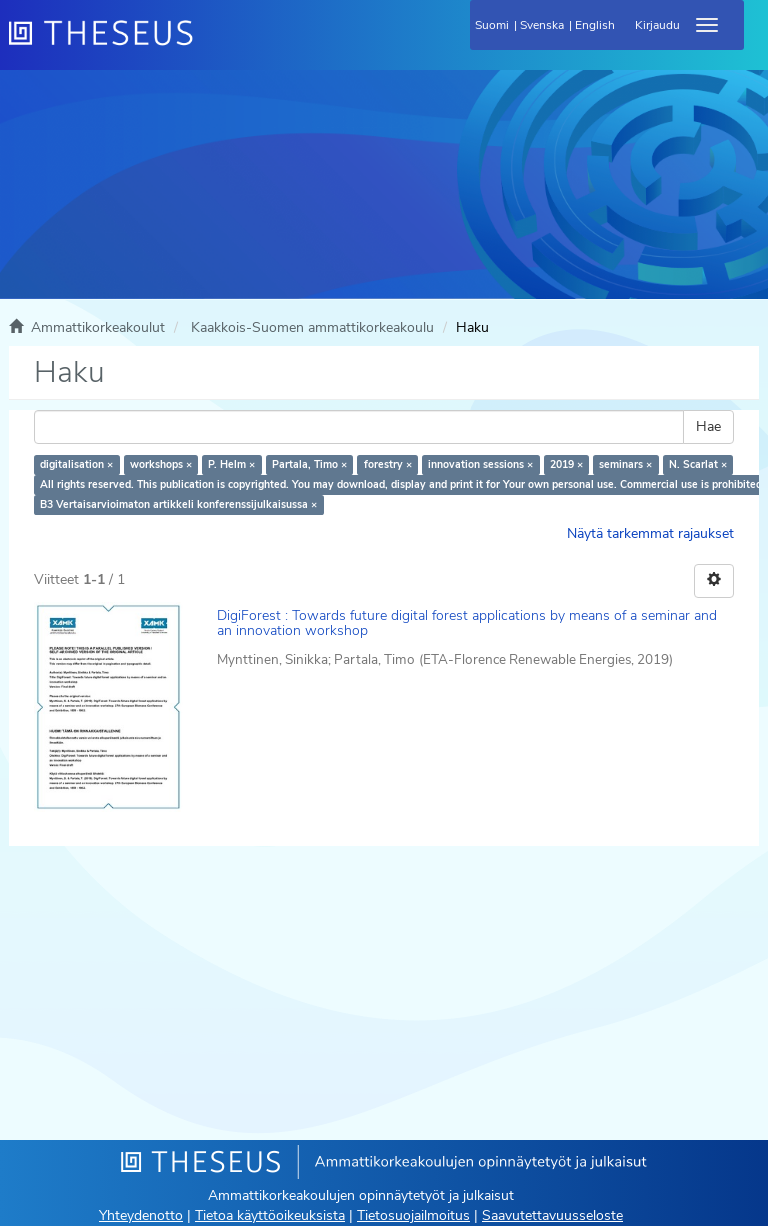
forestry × (388, 464)
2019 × (566, 464)
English (595, 25)
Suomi (492, 25)
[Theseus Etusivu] (209, 45)
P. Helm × (231, 464)
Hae (708, 426)
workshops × (161, 464)
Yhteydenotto (141, 1215)
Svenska (542, 25)
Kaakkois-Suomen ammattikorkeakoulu (312, 327)
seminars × (625, 464)
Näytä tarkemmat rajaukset (650, 533)
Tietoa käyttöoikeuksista (270, 1215)
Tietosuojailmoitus (413, 1215)
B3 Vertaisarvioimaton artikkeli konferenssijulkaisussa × (178, 504)
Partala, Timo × (309, 464)
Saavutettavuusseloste (552, 1215)
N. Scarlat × (698, 464)
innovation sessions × (480, 464)
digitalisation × (76, 464)
